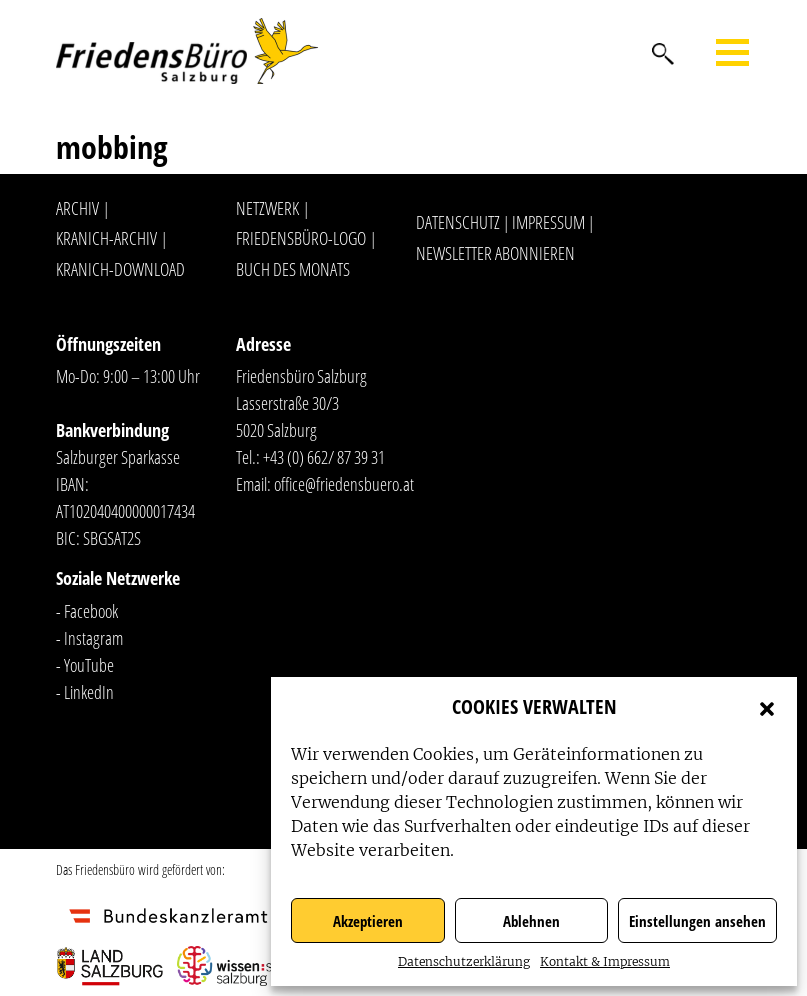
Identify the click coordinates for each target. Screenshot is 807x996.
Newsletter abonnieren (495, 253)
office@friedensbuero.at (344, 484)
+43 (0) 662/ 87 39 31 (324, 457)
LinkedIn (89, 692)
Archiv (77, 208)
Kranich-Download (120, 269)
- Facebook (87, 611)
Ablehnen (531, 921)
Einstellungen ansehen (697, 921)
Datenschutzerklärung (464, 961)
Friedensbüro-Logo (301, 238)
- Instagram (89, 638)
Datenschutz (458, 222)
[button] (767, 707)
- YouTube (85, 665)
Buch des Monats (293, 269)
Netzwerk (267, 208)
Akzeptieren (368, 921)
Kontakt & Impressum (605, 961)
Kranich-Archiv (106, 238)
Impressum (548, 222)
